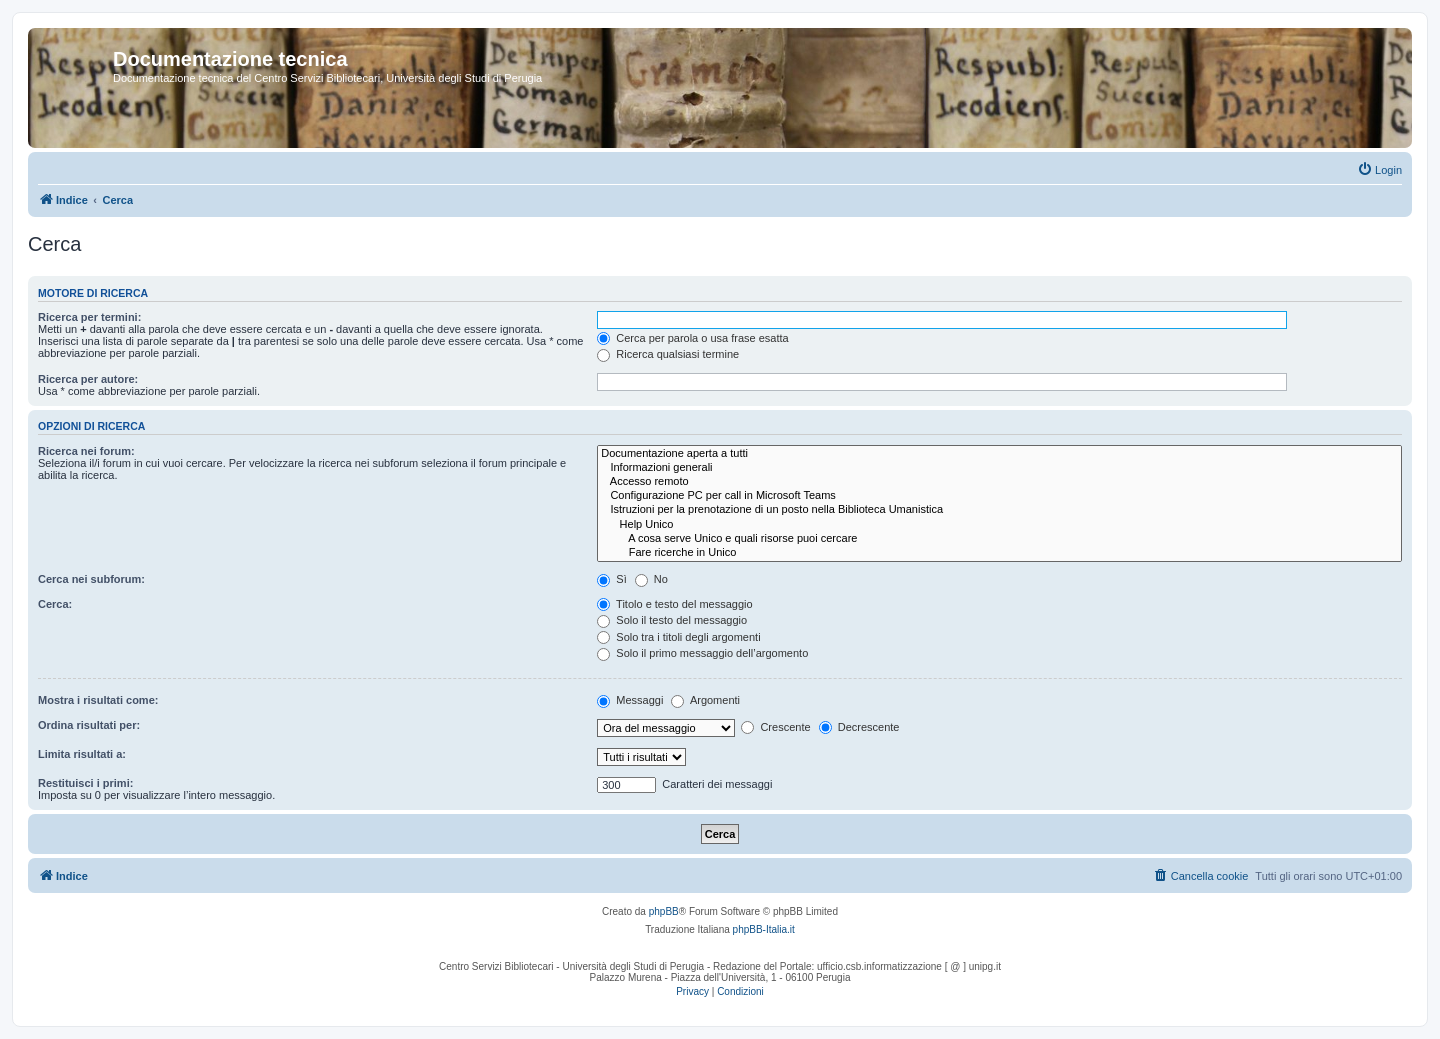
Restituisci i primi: (85, 783)
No (651, 579)
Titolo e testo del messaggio (674, 604)
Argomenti (705, 700)
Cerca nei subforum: (91, 579)
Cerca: (55, 604)
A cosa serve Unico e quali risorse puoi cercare (999, 539)
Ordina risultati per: (89, 725)
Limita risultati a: (82, 754)
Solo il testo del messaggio (672, 620)
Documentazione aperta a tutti (999, 454)
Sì (611, 579)
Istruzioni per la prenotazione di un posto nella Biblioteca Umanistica (999, 510)
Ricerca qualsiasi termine (668, 354)
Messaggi (630, 700)
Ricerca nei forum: (86, 451)
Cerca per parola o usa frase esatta (692, 338)
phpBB (664, 911)
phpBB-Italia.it (764, 929)
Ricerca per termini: (89, 317)
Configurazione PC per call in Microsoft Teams (999, 496)
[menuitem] (1379, 170)
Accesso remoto (999, 482)
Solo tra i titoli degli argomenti (678, 637)
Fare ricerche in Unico (999, 553)
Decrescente (859, 727)
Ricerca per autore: (88, 379)
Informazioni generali (999, 468)
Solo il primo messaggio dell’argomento (702, 653)
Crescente (775, 727)
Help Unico (999, 525)
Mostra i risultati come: (98, 700)
